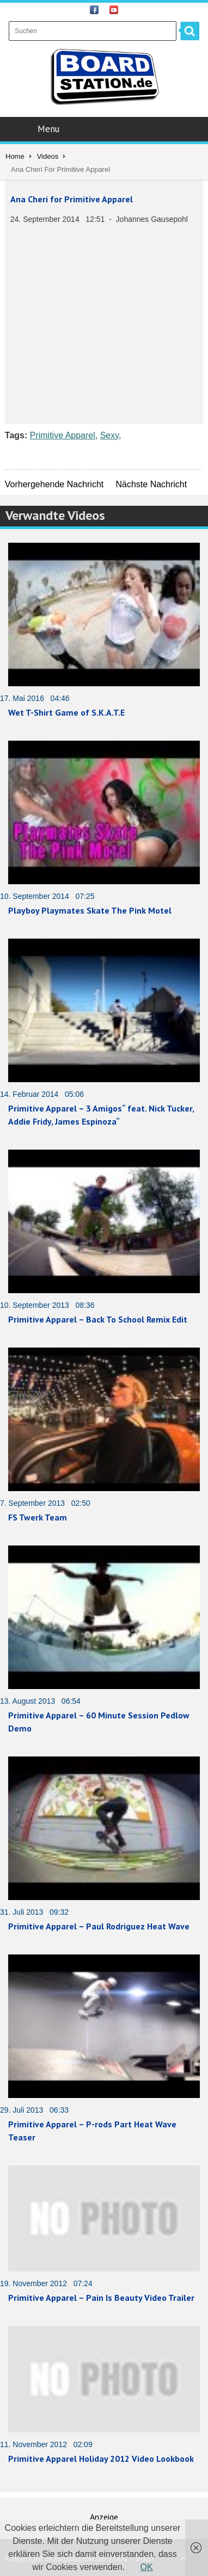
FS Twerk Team (37, 1517)
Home (15, 156)
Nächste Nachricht (151, 484)
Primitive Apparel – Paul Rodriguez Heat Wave (98, 1926)
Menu (105, 129)
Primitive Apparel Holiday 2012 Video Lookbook (101, 2458)
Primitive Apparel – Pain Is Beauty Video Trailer (101, 2297)
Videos (48, 156)
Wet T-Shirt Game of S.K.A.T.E (66, 712)
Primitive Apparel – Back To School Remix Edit (97, 1319)
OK (146, 2567)
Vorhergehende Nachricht (54, 484)
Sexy (109, 435)
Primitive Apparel (62, 435)
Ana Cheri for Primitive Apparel (71, 199)
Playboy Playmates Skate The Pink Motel (90, 910)
